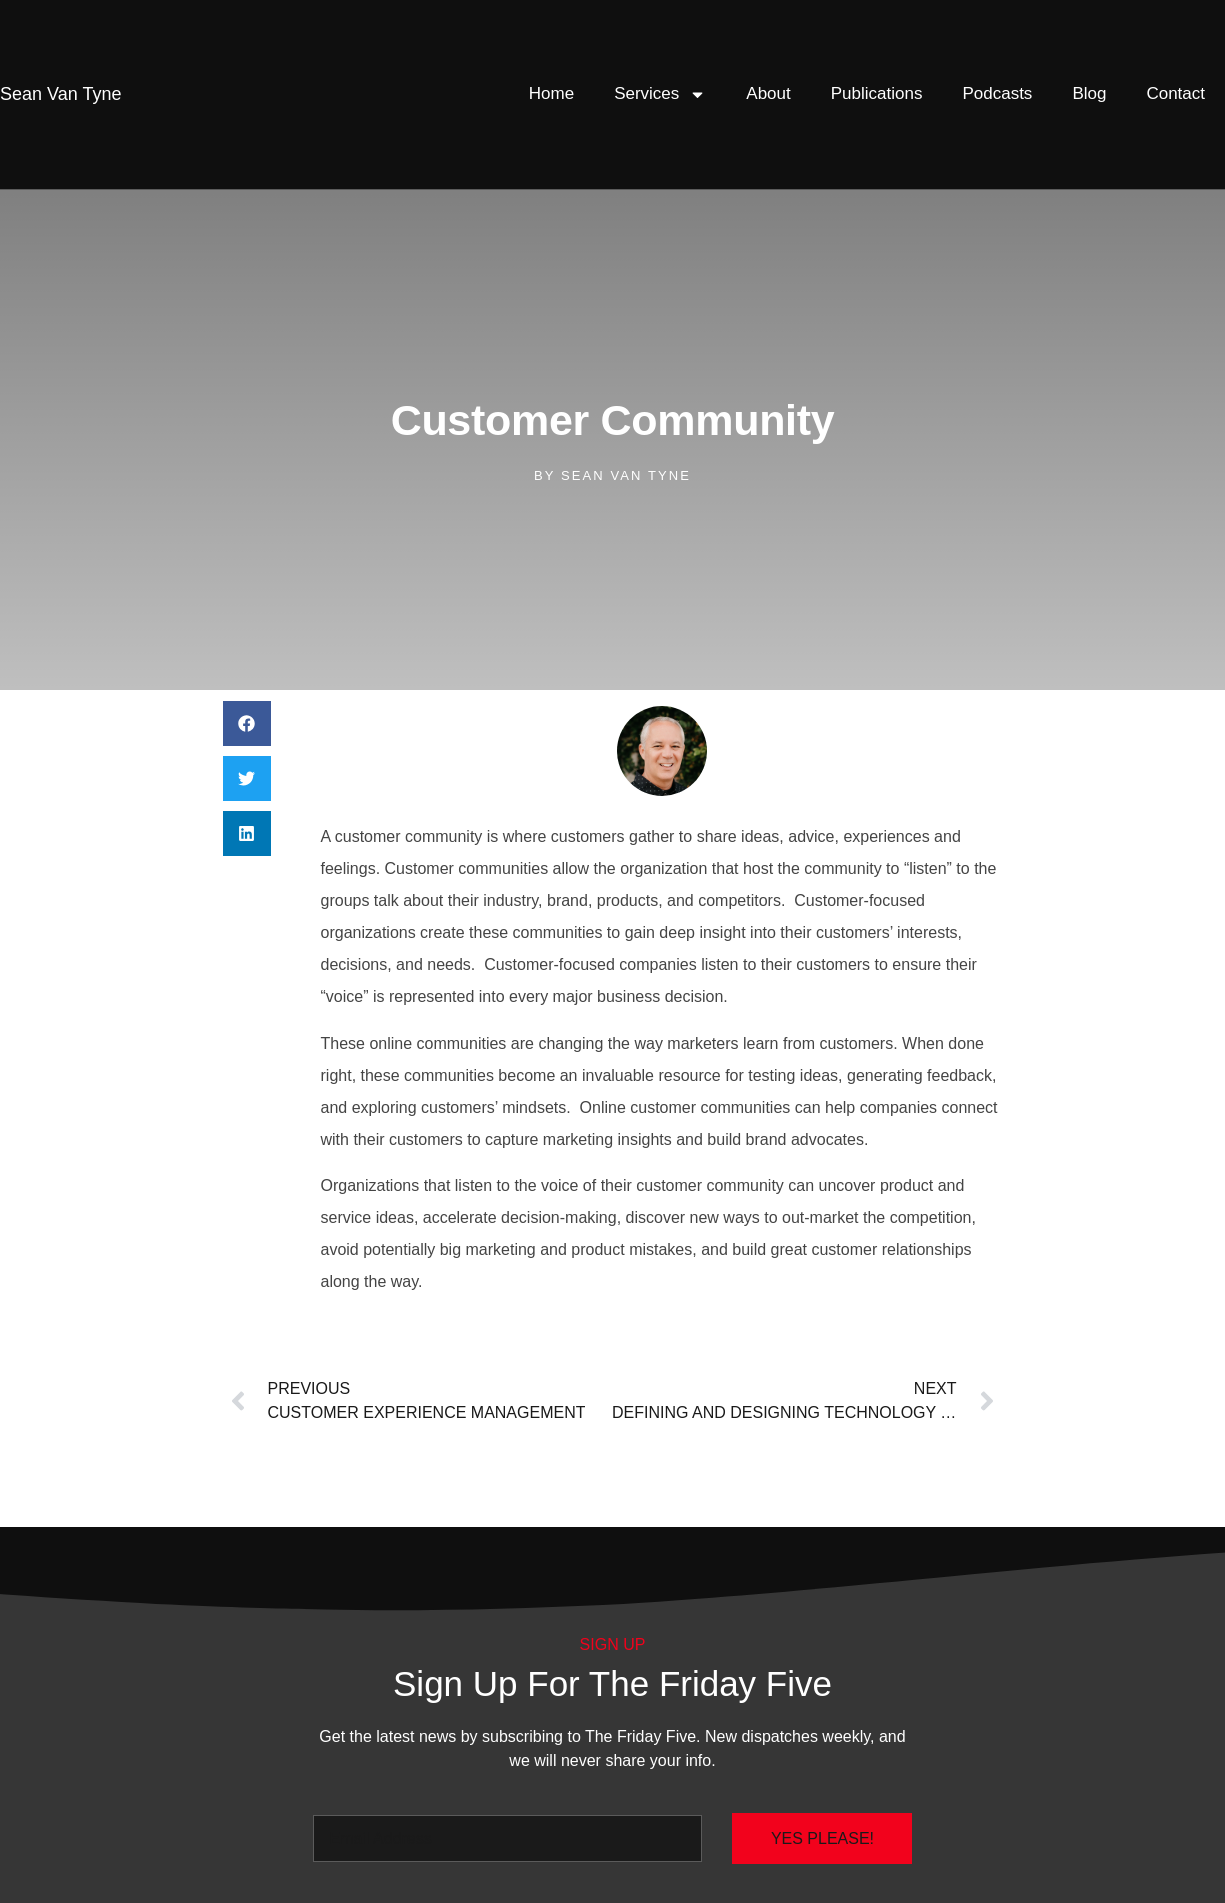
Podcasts (997, 93)
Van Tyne (60, 94)
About (768, 93)
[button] (247, 723)
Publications (877, 93)
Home (551, 93)
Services (660, 94)
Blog (1089, 93)
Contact (1175, 93)
